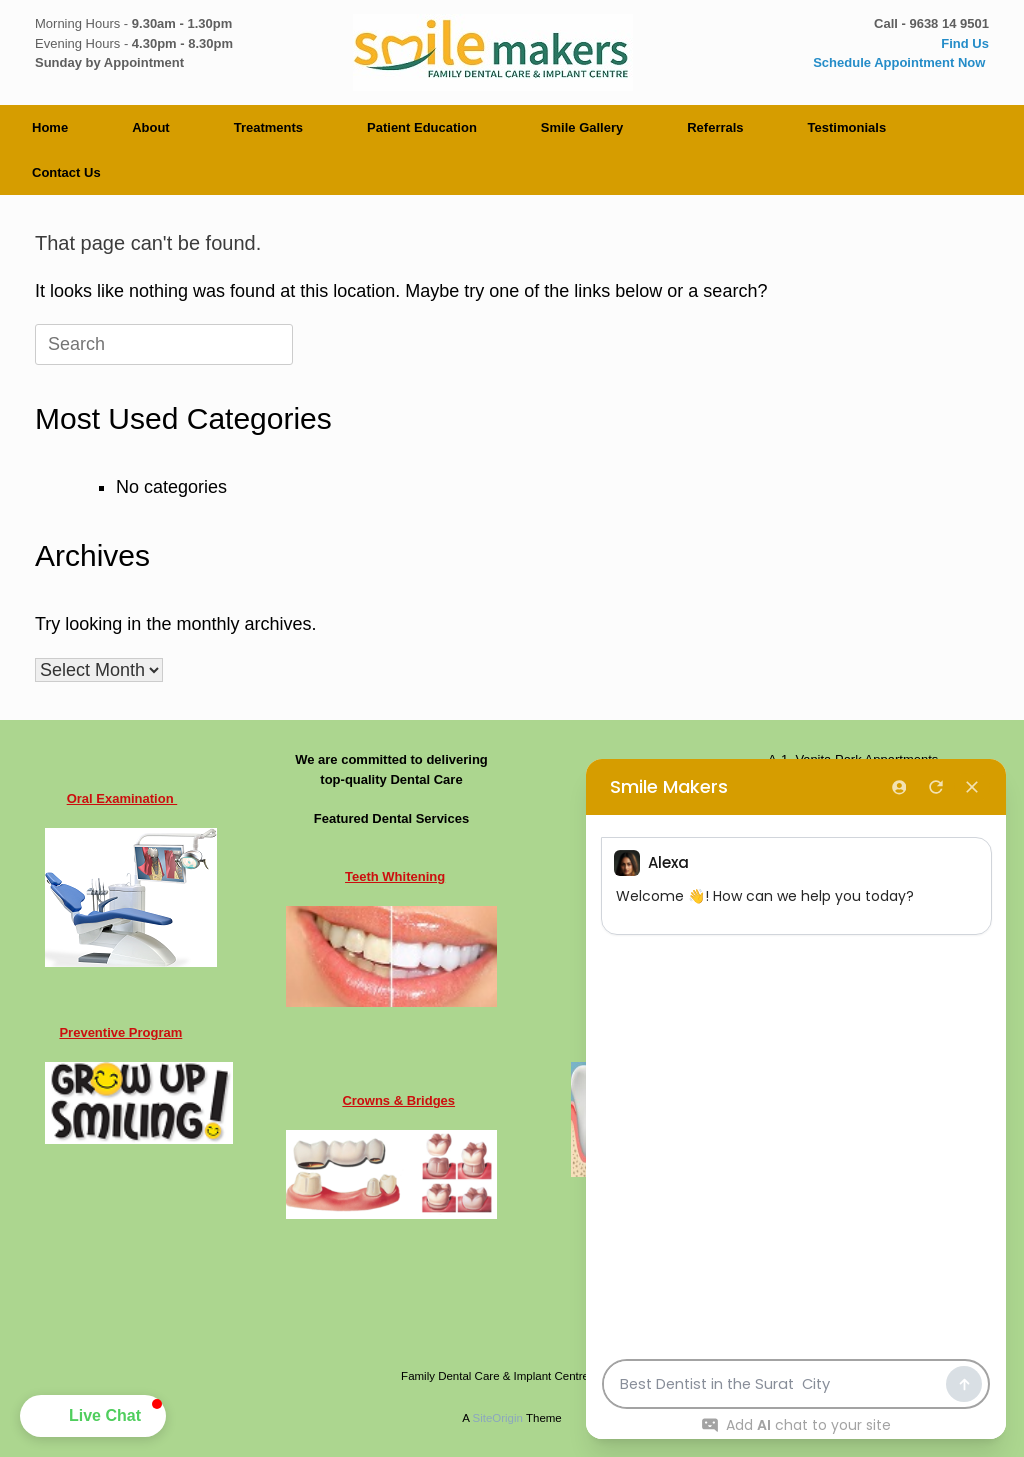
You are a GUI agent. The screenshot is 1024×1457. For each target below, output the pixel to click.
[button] (93, 1416)
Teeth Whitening (395, 876)
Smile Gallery (582, 127)
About (151, 127)
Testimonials (847, 127)
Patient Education (422, 127)
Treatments (268, 127)
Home (50, 127)
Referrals (715, 127)
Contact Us (66, 172)
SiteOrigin (497, 1418)
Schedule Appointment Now (901, 62)
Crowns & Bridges (398, 1100)
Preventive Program (120, 1032)
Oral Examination (122, 798)
